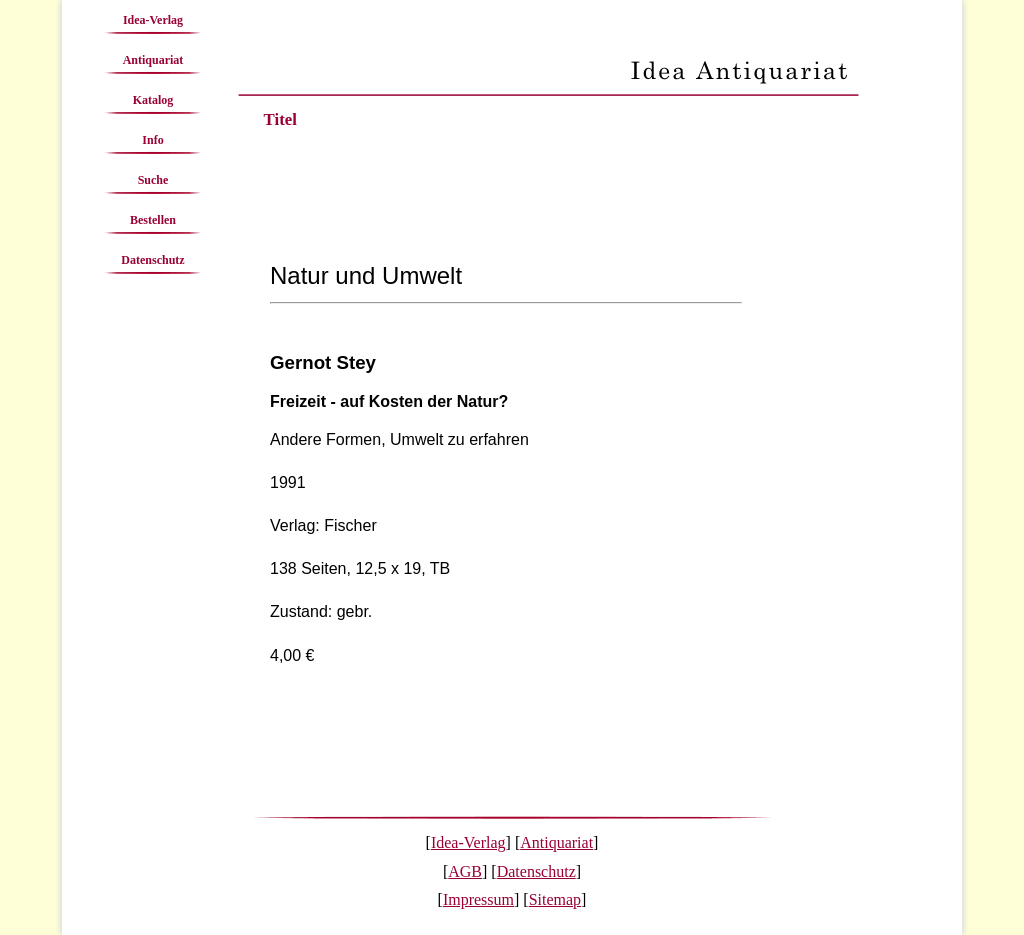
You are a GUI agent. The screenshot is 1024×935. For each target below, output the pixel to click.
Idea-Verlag (153, 20)
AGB (465, 871)
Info (152, 140)
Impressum (478, 899)
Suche (153, 180)
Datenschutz (152, 260)
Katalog (153, 100)
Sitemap (555, 899)
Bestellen (153, 220)
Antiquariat (153, 60)
